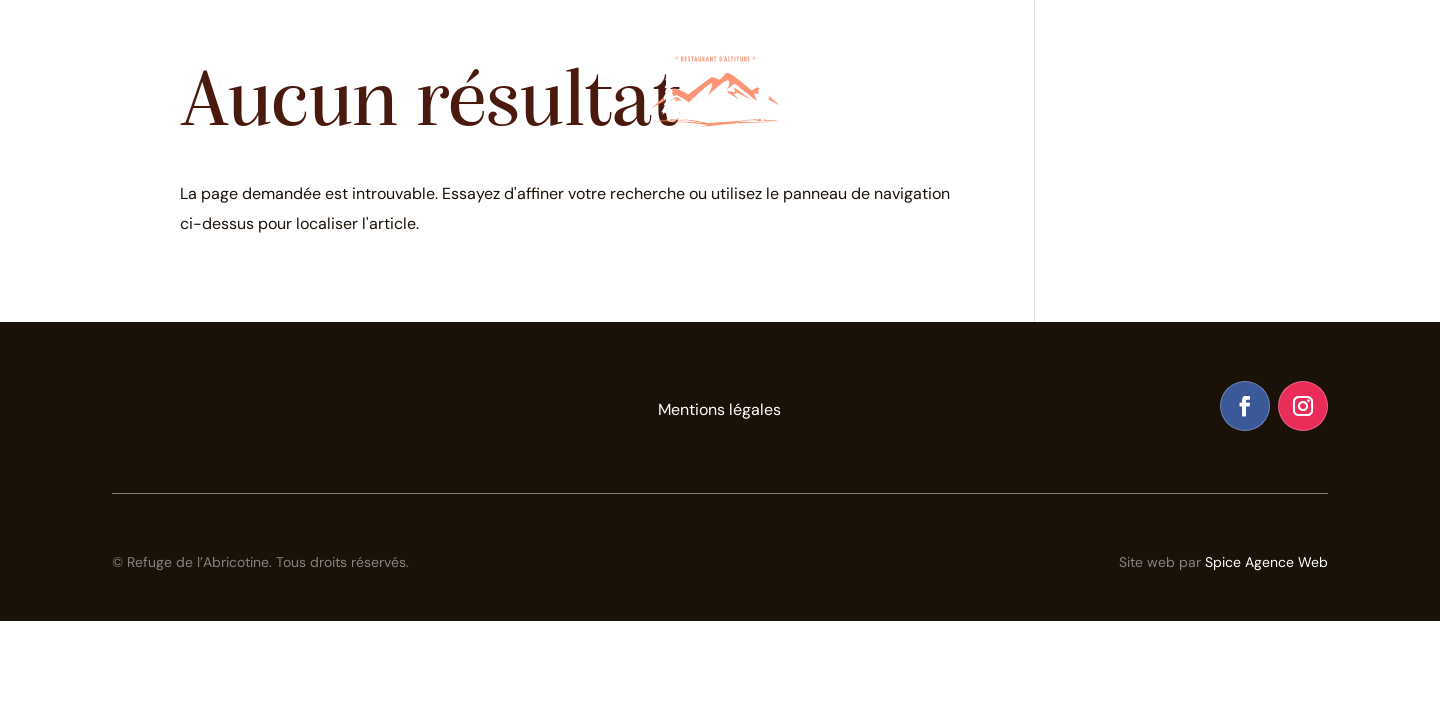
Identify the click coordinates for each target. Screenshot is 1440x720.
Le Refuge (299, 44)
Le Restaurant (172, 44)
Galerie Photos (1107, 44)
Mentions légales (719, 411)
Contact (1230, 44)
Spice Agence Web (1266, 562)
